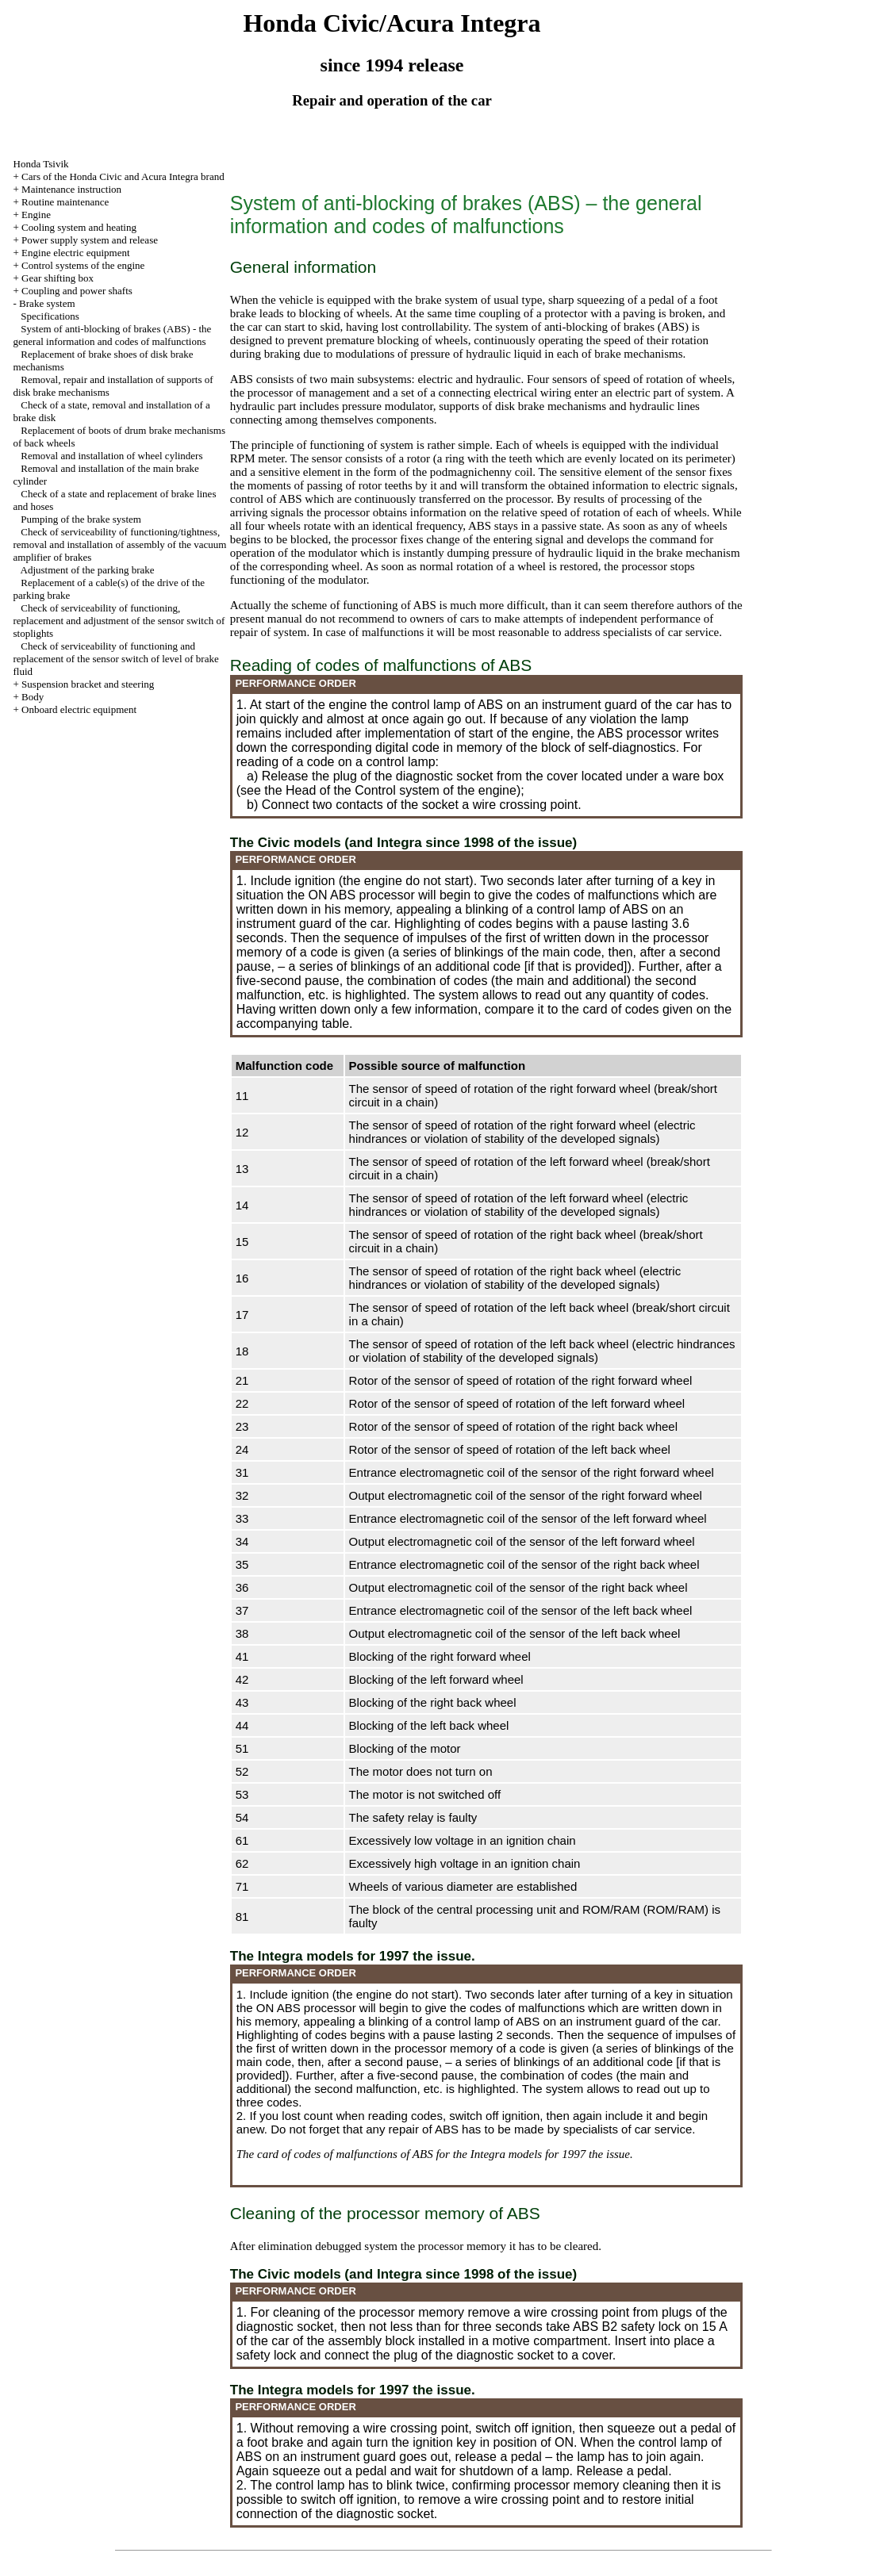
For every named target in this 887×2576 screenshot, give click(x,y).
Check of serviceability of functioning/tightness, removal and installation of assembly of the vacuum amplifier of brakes (120, 544)
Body (32, 697)
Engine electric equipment (75, 253)
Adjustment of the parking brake (88, 570)
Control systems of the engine (82, 265)
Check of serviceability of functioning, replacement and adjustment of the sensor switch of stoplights (119, 620)
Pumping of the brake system (81, 519)
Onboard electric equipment (78, 709)
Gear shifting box (57, 278)
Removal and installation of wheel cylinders (111, 456)
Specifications (50, 316)
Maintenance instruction (71, 189)
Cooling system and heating (78, 227)
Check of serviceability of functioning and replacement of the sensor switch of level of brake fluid (116, 658)
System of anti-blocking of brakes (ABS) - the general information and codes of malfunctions (112, 335)
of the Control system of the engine (418, 790)
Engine (36, 214)
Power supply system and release (89, 240)
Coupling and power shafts (76, 291)
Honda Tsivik (41, 164)
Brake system (47, 303)
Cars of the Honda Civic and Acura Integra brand (123, 176)
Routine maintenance (65, 202)
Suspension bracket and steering (87, 684)
